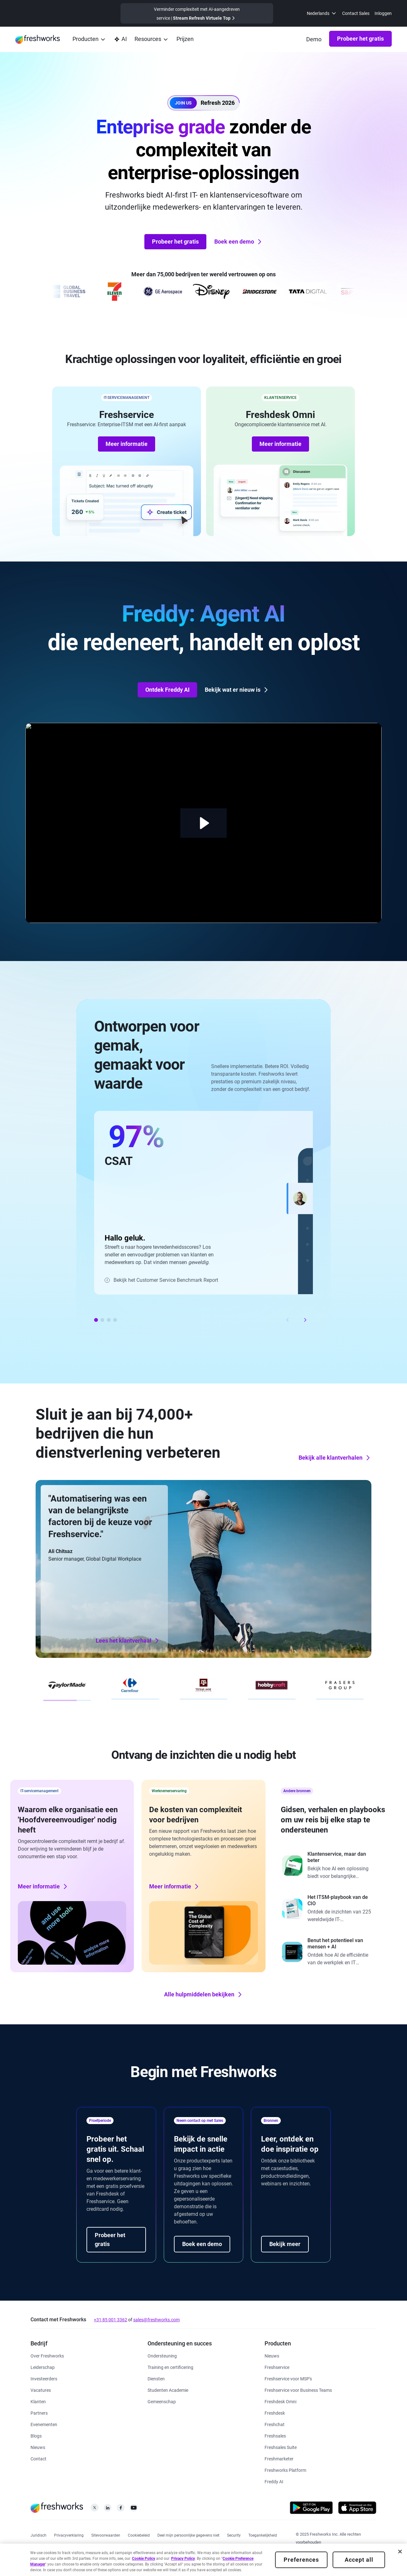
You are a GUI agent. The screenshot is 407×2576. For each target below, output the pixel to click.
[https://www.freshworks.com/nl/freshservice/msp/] (288, 2378)
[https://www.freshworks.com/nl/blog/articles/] (36, 2435)
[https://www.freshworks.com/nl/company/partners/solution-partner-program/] (39, 2412)
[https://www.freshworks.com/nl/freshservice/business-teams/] (298, 2389)
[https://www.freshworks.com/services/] (156, 2378)
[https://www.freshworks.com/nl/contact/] (38, 2458)
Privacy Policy (183, 2558)
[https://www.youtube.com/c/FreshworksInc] (134, 2509)
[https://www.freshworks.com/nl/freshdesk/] (275, 2412)
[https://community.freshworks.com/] (162, 2401)
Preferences (301, 2559)
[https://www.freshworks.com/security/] (234, 2534)
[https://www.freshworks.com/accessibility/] (262, 2534)
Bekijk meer (284, 2244)
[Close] (400, 2551)
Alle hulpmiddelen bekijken (203, 1994)
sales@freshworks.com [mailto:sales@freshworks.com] (156, 2319)
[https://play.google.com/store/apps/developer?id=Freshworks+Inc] (311, 2509)
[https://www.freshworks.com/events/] (44, 2424)
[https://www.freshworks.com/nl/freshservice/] (277, 2367)
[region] (203, 2560)
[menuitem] (322, 13)
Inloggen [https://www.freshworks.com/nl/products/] (383, 13)
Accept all (359, 2559)
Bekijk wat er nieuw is (237, 690)
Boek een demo (238, 241)
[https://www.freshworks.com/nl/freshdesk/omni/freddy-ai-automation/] (274, 2481)
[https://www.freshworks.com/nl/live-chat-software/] (275, 2424)
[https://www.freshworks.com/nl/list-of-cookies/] (139, 2534)
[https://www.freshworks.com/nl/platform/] (285, 2469)
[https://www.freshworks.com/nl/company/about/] (47, 2355)
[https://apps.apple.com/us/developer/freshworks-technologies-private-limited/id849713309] (357, 2509)
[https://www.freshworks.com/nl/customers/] (38, 2401)
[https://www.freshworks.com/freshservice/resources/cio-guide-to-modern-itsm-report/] (335, 1908)
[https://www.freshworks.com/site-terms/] (105, 2534)
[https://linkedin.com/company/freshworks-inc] (108, 2509)
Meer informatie (127, 444)
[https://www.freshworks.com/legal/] (38, 2534)
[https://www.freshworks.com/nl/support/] (162, 2355)
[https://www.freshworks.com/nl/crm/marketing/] (279, 2458)
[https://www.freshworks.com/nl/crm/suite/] (281, 2447)
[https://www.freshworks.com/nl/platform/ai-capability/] (120, 39)
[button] (203, 103)
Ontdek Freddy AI (167, 689)
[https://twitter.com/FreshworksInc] (95, 2509)
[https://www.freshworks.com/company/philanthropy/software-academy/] (168, 2389)
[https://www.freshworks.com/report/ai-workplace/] (335, 1952)
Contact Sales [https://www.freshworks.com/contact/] (355, 13)
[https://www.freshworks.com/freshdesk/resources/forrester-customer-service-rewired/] (335, 1865)
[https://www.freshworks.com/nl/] (37, 39)
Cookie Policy (143, 2558)
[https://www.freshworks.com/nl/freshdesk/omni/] (280, 2401)
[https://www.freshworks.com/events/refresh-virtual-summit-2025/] (197, 13)
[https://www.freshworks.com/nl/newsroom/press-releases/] (38, 2447)
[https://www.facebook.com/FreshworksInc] (121, 2509)
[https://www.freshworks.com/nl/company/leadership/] (43, 2367)
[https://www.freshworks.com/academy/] (170, 2367)
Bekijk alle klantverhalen (335, 1458)
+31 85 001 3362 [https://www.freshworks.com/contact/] (110, 2319)
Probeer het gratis (360, 38)
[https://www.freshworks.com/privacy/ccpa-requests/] (188, 2534)
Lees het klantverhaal (128, 1640)
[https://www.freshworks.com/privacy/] (69, 2534)
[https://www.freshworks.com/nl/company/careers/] (41, 2389)
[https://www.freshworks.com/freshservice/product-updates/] (272, 2355)
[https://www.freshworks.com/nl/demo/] (313, 39)
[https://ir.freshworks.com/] (44, 2378)
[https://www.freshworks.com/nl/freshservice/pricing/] (185, 39)
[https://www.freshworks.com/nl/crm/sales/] (275, 2435)
